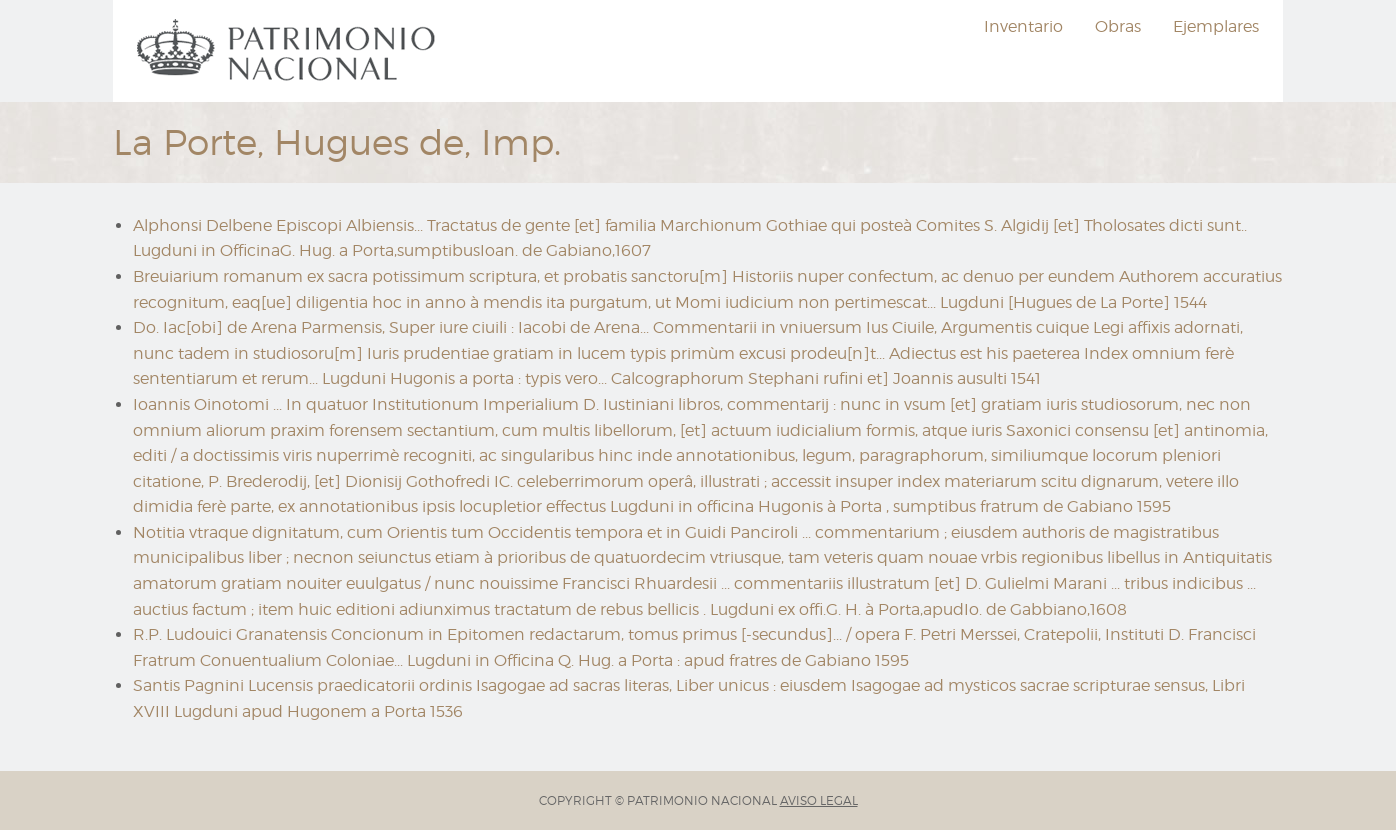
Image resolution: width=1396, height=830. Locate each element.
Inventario (1023, 26)
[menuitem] (289, 51)
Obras (1118, 26)
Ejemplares (1216, 26)
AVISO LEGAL (819, 800)
